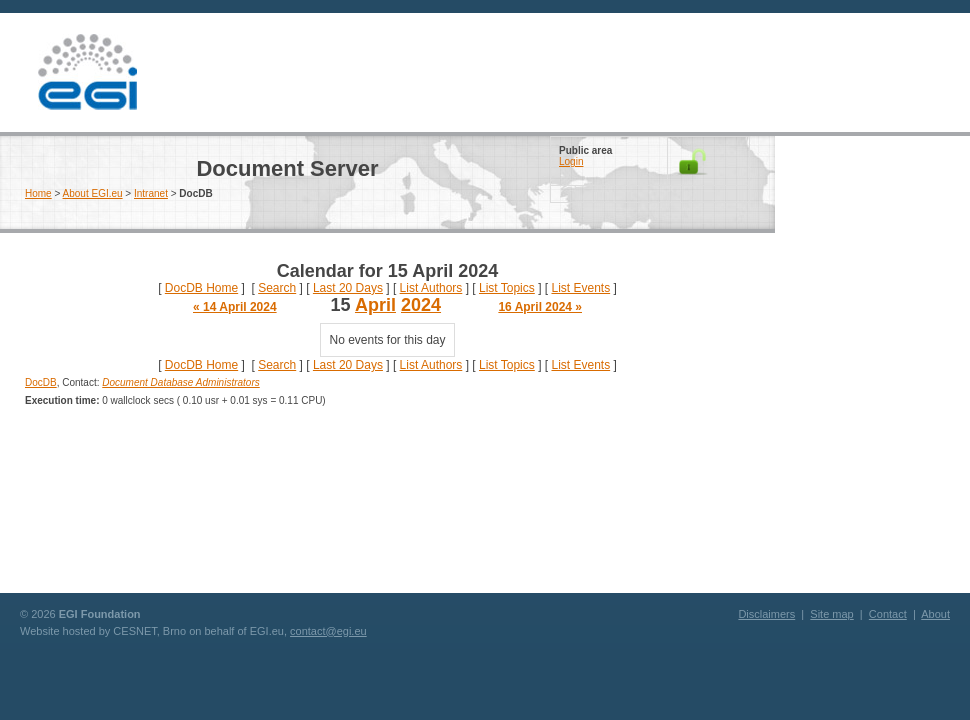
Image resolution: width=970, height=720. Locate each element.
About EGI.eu (93, 193)
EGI (87, 72)
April (375, 305)
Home (38, 193)
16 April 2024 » (540, 307)
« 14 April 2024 (235, 307)
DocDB (41, 382)
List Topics (507, 288)
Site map (831, 614)
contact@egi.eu (328, 631)
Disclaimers (766, 614)
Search (277, 288)
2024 (421, 305)
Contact (888, 614)
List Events (580, 288)
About (935, 614)
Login (571, 161)
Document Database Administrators (180, 382)
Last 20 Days (348, 288)
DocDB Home (201, 288)
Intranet (151, 193)
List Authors (431, 288)
